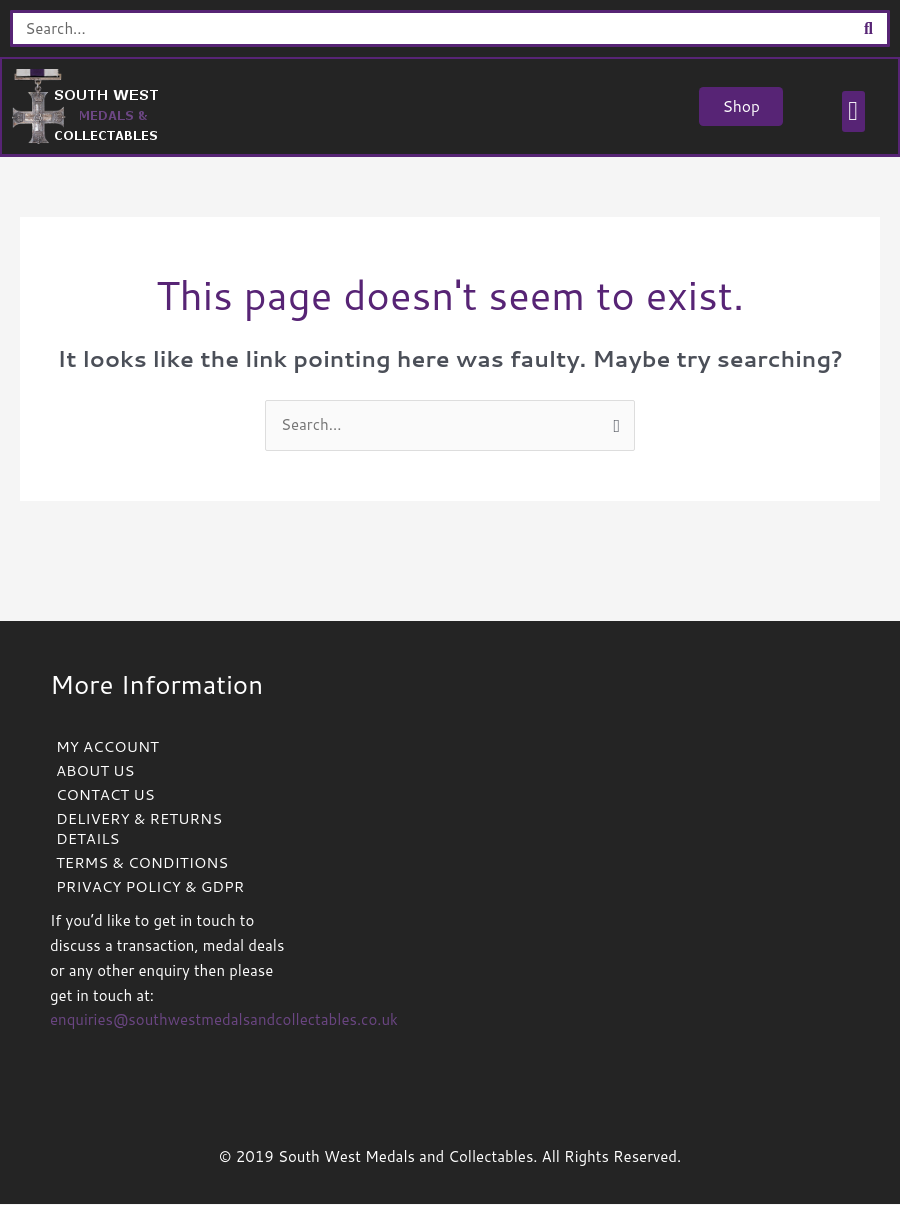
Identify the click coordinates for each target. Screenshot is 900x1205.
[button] (852, 112)
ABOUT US (95, 771)
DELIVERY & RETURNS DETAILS (139, 829)
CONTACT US (105, 795)
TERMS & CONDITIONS (142, 863)
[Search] (868, 28)
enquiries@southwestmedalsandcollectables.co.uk (224, 1020)
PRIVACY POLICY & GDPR (150, 887)
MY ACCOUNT (107, 747)
